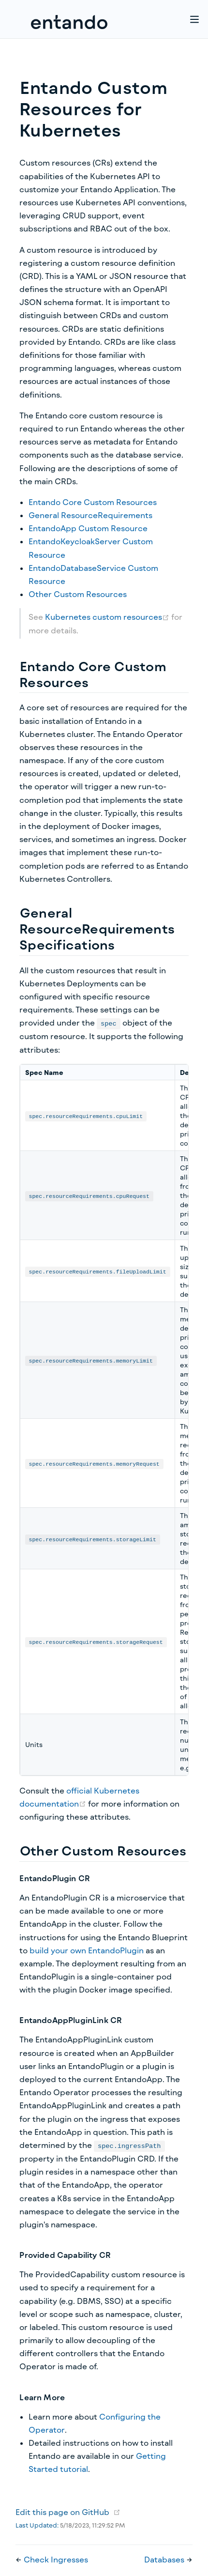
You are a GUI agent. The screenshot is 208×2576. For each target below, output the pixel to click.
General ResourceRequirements (90, 515)
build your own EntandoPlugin (87, 1950)
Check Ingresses (56, 2559)
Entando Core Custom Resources (93, 501)
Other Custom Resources (78, 593)
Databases (165, 2559)
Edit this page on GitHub (62, 2511)
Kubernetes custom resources (108, 616)
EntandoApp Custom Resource (88, 528)
